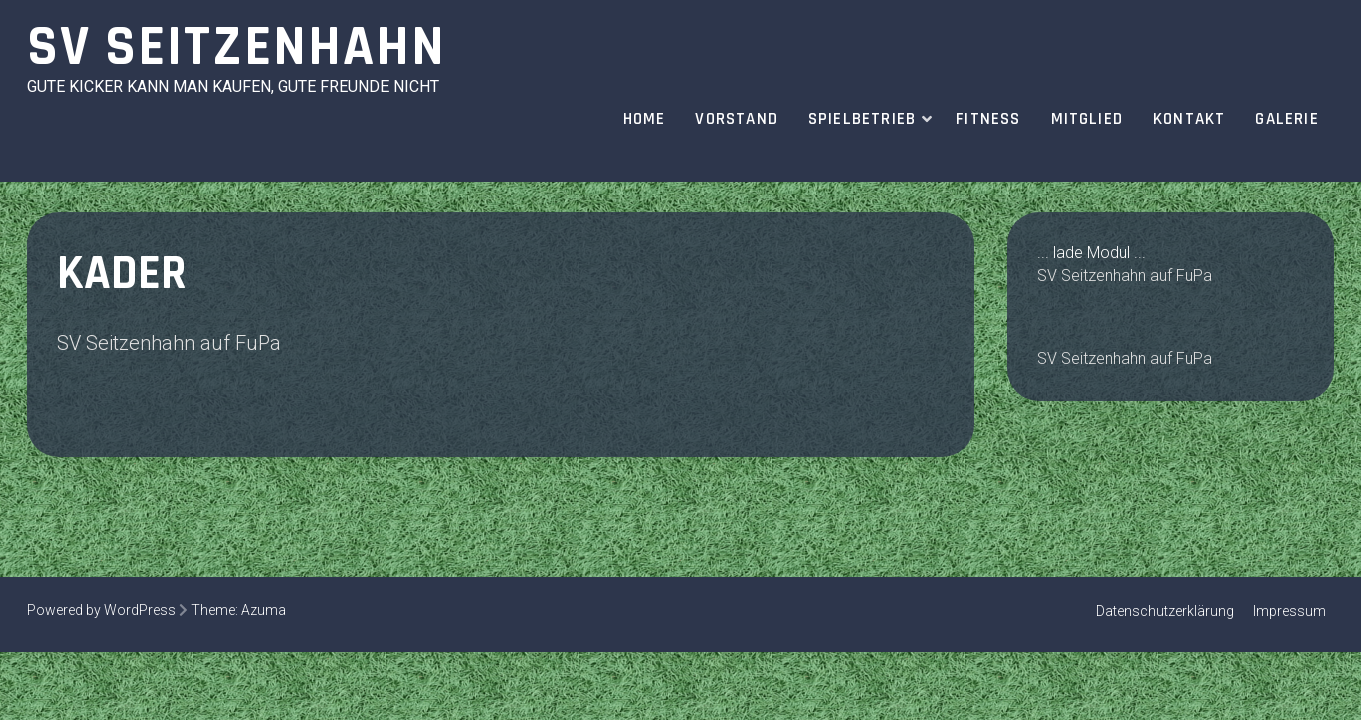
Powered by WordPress (101, 610)
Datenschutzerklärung (1165, 611)
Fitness (988, 119)
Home (644, 119)
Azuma (263, 610)
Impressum (1289, 611)
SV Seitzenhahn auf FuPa (169, 343)
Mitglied (1087, 119)
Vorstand (736, 119)
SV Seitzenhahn (236, 47)
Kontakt (1189, 119)
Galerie (1286, 119)
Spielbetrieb (862, 119)
